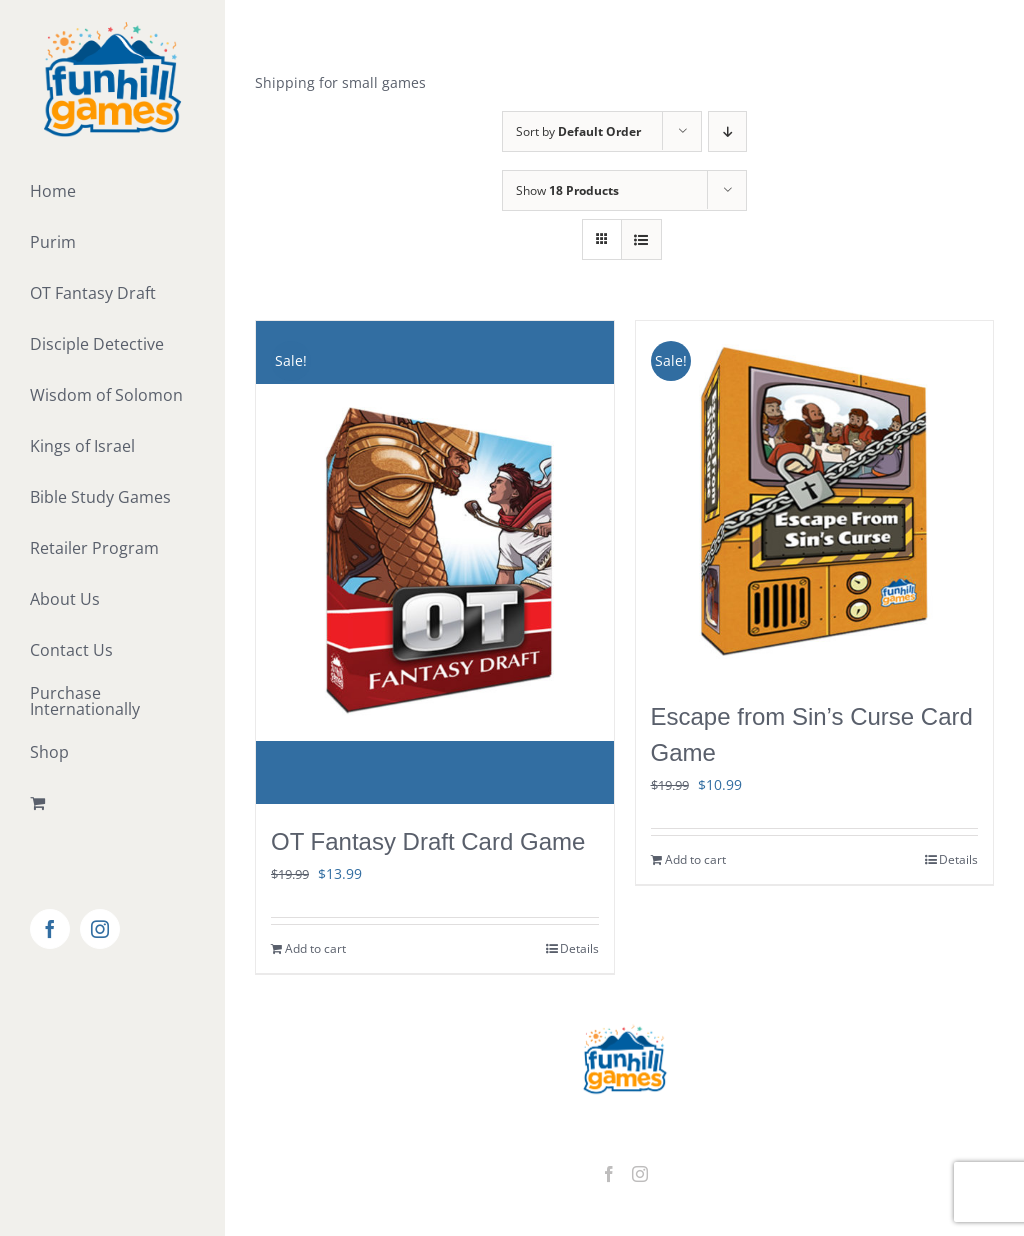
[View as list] (641, 239)
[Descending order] (727, 131)
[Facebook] (609, 1174)
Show (567, 190)
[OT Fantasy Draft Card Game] (435, 562)
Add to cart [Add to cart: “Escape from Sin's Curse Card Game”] (695, 859)
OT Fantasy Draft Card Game (428, 841)
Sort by (578, 131)
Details (579, 948)
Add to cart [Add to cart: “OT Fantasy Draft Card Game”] (315, 948)
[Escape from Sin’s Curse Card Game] (815, 500)
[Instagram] (640, 1174)
